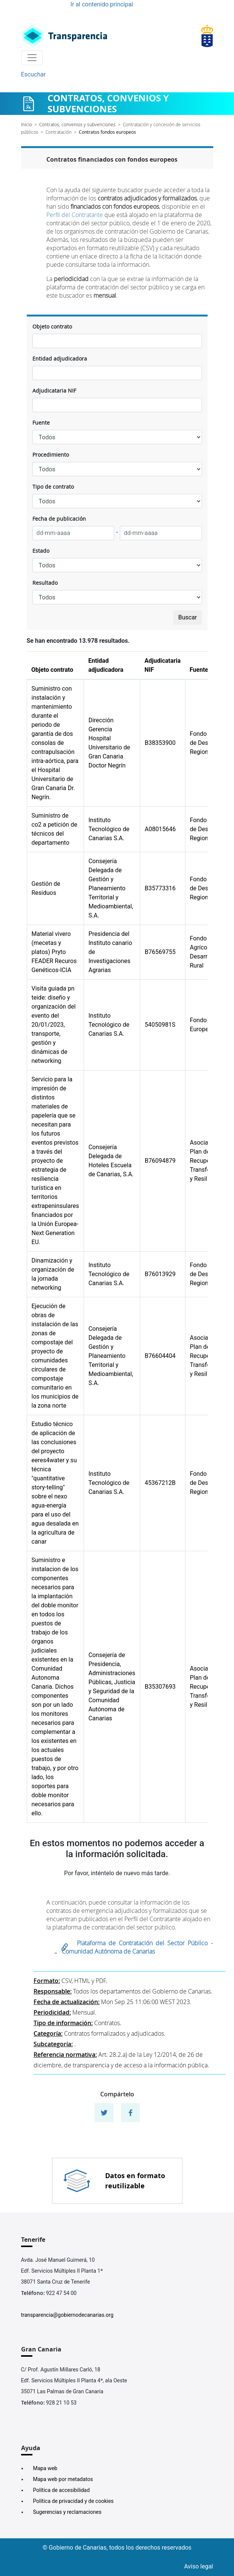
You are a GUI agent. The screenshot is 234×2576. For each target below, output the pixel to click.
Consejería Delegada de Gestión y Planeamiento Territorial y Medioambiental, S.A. (111, 888)
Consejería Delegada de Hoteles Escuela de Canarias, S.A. (111, 1161)
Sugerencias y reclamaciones (67, 2512)
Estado (40, 550)
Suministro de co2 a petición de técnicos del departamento (54, 829)
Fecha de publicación (59, 518)
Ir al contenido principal (101, 4)
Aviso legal (198, 2566)
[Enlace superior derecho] (207, 35)
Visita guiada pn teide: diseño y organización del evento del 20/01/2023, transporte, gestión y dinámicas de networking (54, 1024)
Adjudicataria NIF (54, 390)
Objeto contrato (52, 326)
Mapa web (45, 2468)
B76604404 (160, 1355)
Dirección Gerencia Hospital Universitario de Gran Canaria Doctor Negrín (109, 743)
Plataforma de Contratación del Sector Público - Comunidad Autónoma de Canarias (137, 1947)
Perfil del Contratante (74, 215)
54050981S (160, 1024)
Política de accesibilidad (61, 2490)
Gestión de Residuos (46, 888)
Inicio (26, 124)
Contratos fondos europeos (107, 132)
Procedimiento (50, 454)
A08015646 (160, 829)
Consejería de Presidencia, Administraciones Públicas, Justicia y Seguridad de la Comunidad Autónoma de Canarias (112, 1686)
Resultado (45, 582)
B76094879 (160, 1160)
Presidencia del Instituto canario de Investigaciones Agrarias (110, 952)
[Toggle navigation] (32, 57)
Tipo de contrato (53, 486)
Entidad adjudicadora (59, 358)
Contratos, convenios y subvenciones (77, 124)
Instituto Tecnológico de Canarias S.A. (109, 829)
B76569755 (160, 951)
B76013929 (160, 1274)
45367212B (160, 1482)
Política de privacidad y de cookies (73, 2501)
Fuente (41, 422)
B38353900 (160, 742)
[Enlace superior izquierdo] (64, 35)
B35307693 (160, 1686)
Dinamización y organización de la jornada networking (53, 1274)
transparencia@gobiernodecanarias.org (67, 2315)
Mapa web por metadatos (63, 2479)
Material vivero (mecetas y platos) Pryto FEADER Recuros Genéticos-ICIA (54, 952)
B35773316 (160, 888)
